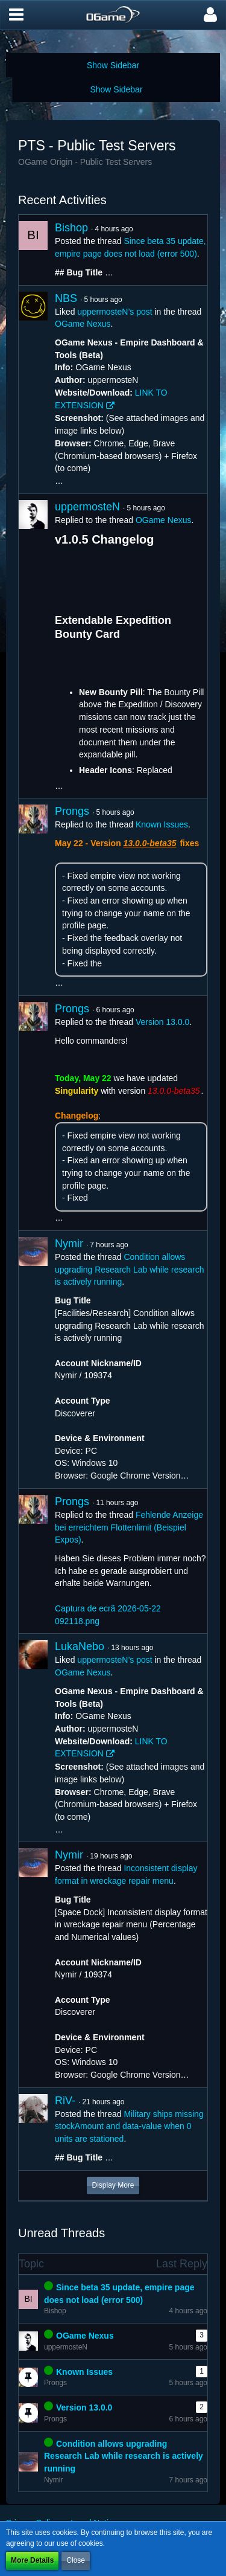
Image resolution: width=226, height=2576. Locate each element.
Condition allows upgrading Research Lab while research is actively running (129, 1269)
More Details (32, 2560)
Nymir (69, 1244)
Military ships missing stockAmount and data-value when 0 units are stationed (129, 2126)
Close (75, 2560)
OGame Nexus (83, 324)
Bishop (71, 228)
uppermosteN (87, 507)
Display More (113, 2185)
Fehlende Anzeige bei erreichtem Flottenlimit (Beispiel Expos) (129, 1527)
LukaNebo (79, 1646)
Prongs (72, 811)
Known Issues (162, 824)
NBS (66, 298)
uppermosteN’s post (114, 311)
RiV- (65, 2101)
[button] (16, 15)
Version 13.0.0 (163, 1022)
